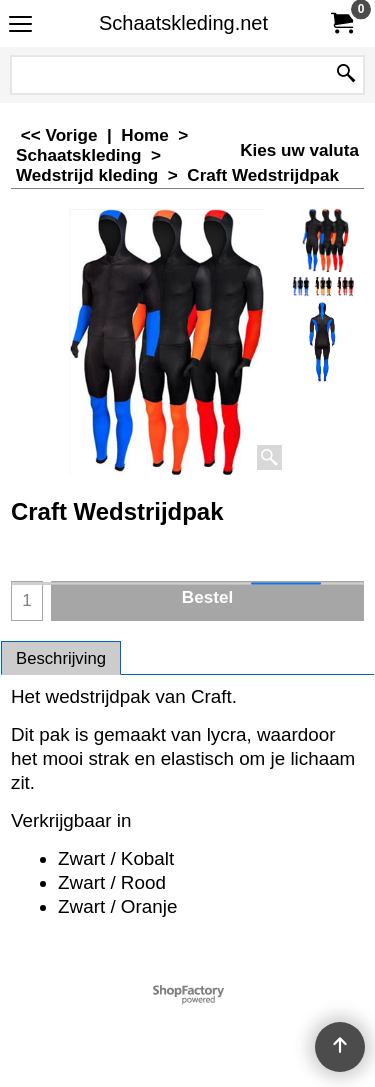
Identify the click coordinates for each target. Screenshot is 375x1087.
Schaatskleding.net (183, 23)
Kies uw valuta (299, 150)
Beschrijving (61, 658)
